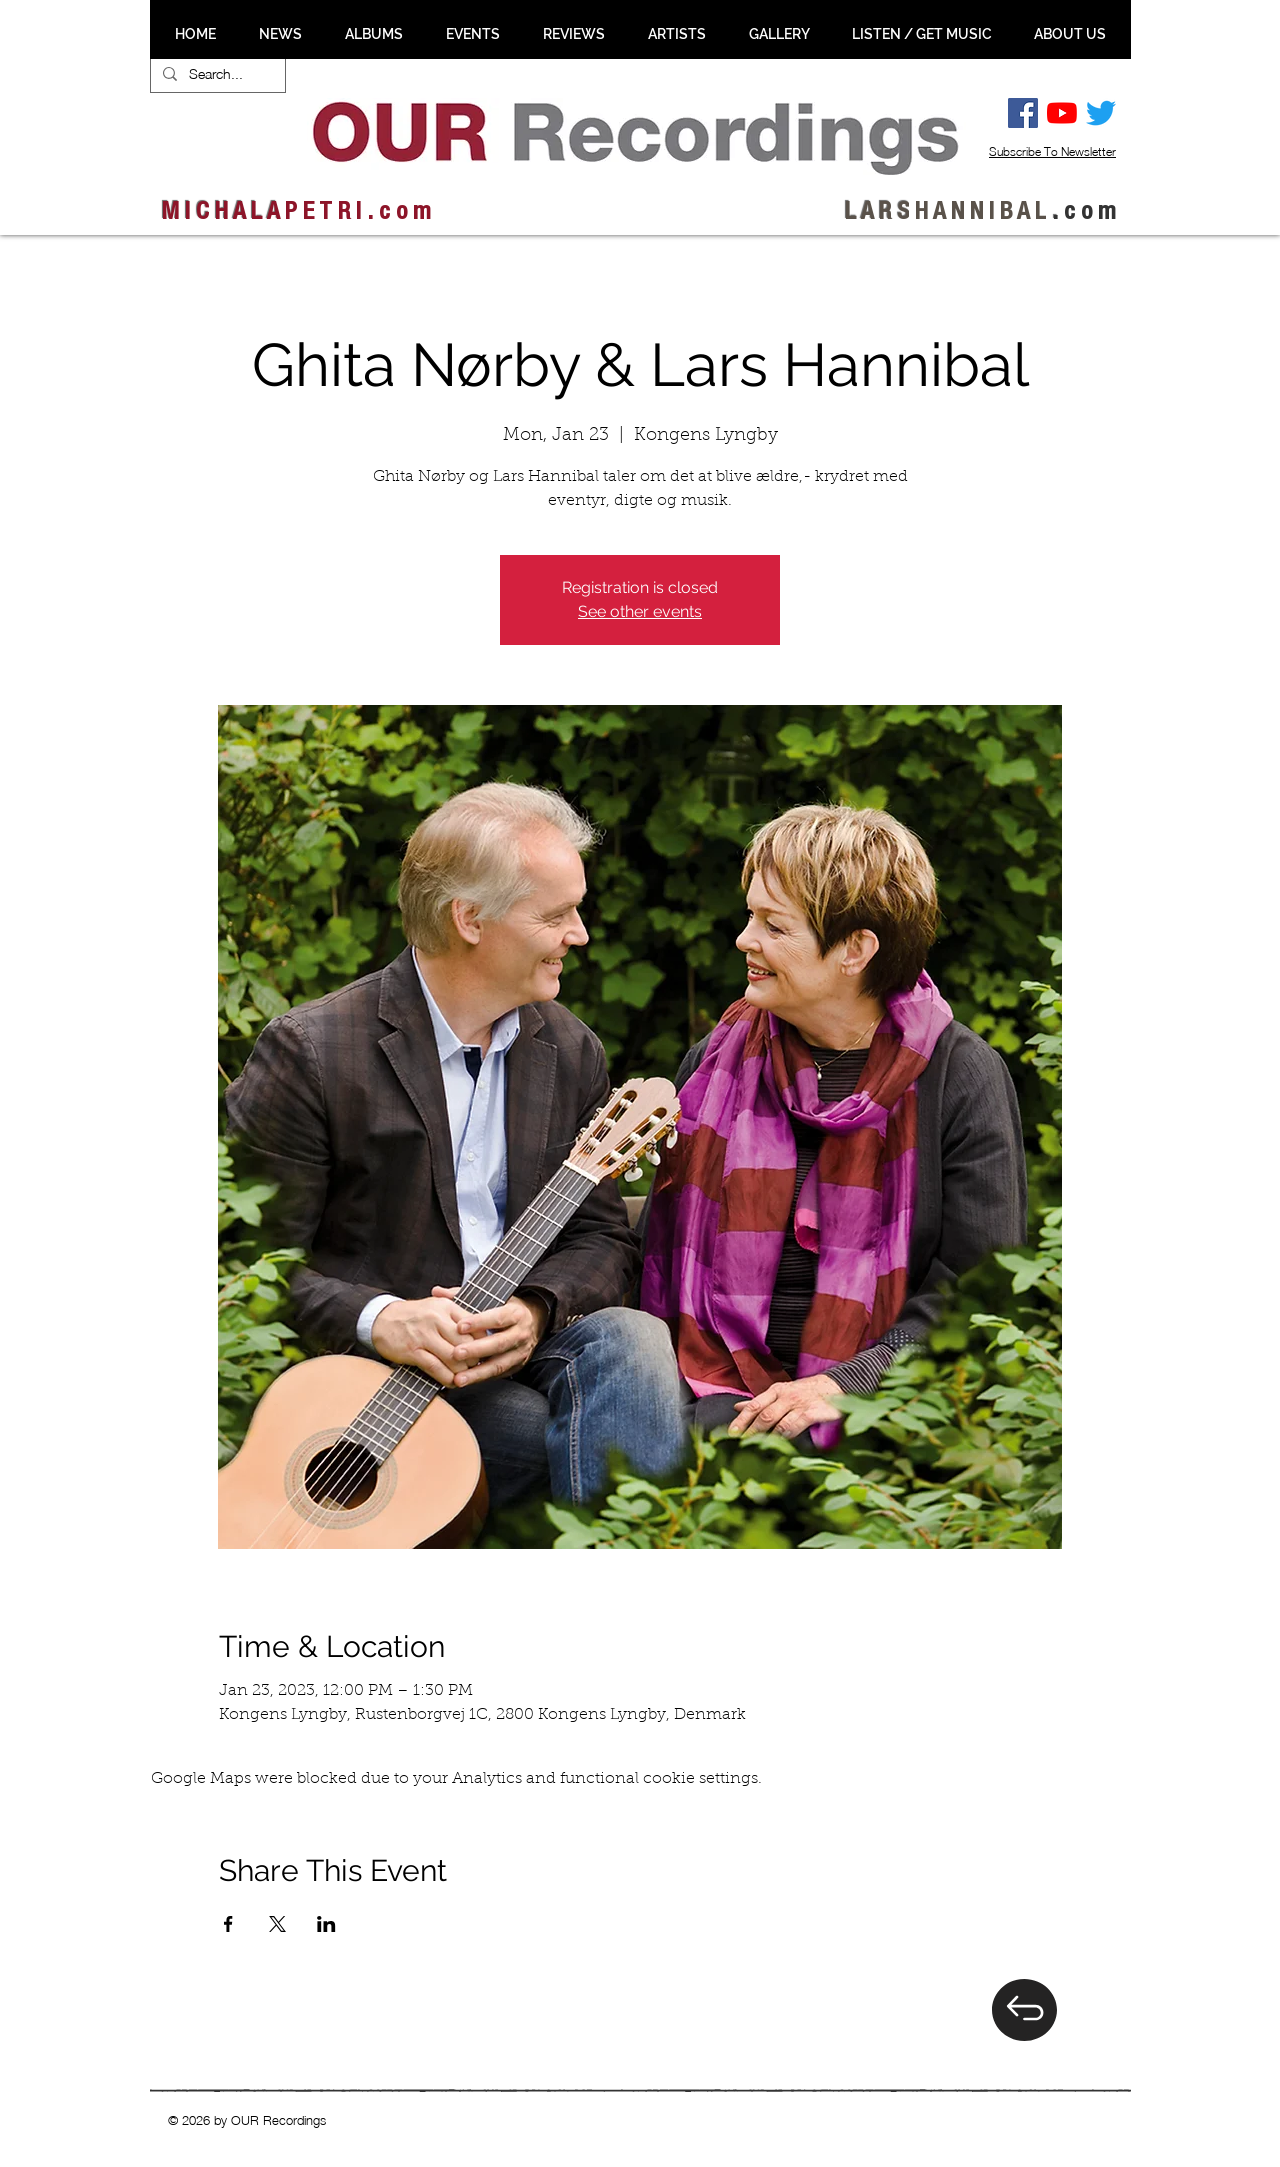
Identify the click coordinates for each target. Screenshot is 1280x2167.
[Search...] (216, 74)
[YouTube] (1062, 113)
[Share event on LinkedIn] (326, 1924)
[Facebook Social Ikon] (1023, 113)
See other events (640, 611)
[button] (280, 34)
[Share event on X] (277, 1924)
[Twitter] (1101, 113)
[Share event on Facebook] (228, 1924)
